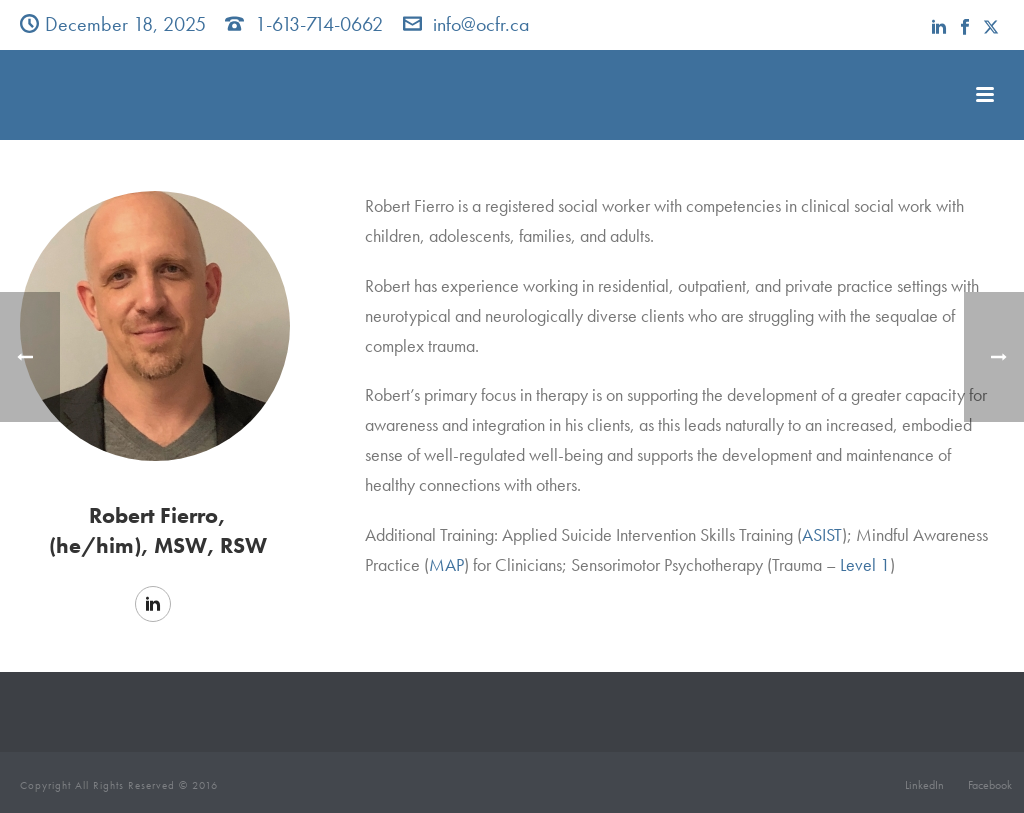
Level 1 (865, 564)
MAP (446, 564)
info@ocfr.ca (481, 24)
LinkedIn (924, 785)
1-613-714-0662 (319, 24)
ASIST (822, 534)
